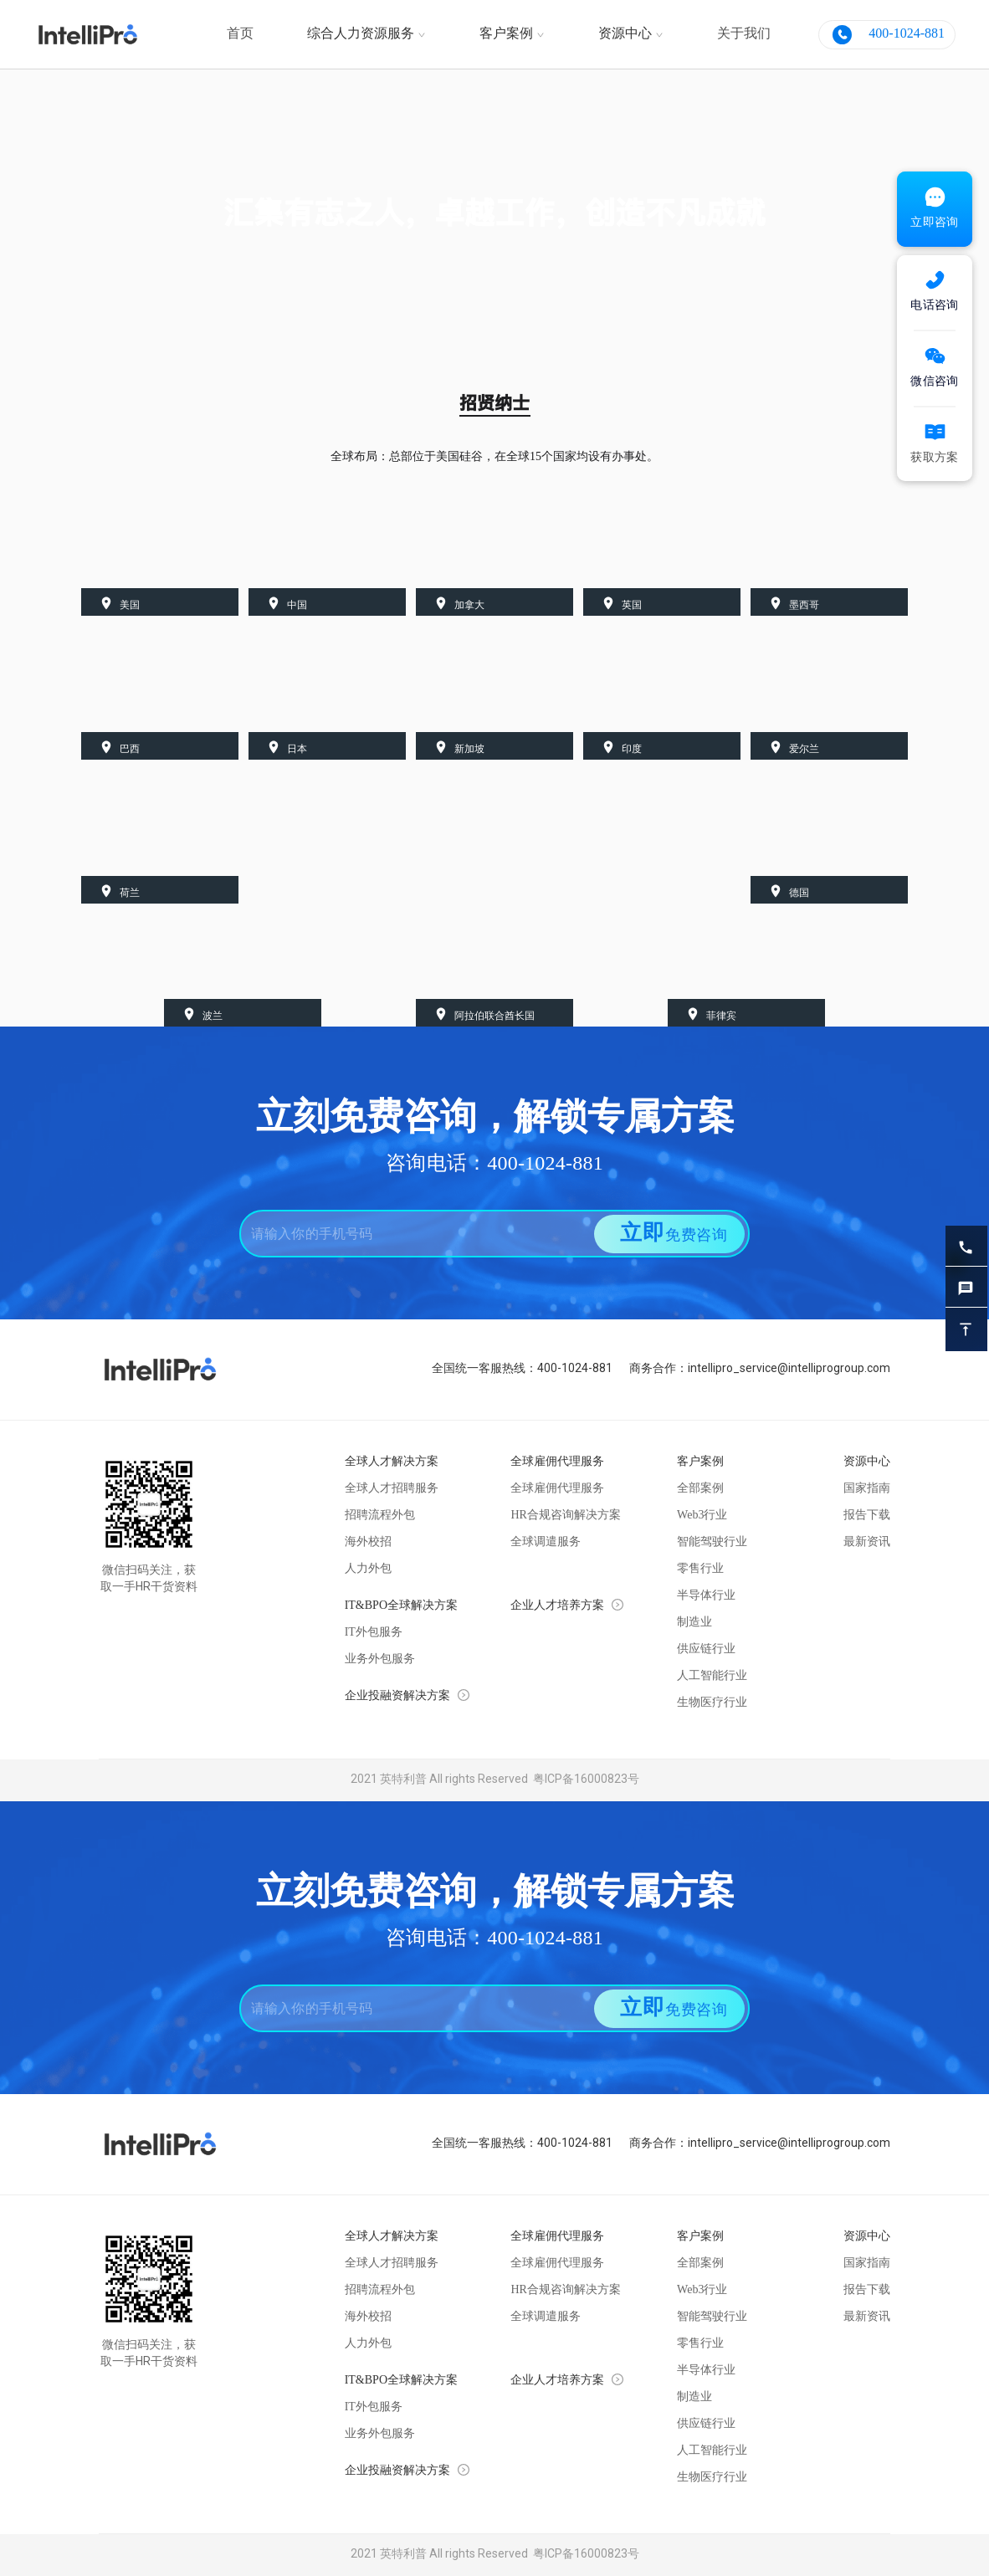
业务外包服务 (380, 1659)
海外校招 (368, 1542)
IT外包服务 (373, 1632)
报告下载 (866, 1515)
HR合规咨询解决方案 (565, 1515)
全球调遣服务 (545, 1542)
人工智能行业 (712, 1676)
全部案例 (700, 1489)
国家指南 (866, 1489)
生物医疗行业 (712, 1703)
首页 (240, 34)
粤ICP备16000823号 (583, 1780)
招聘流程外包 (380, 1515)
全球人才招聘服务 (391, 1489)
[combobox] (406, 1234)
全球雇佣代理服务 (557, 1489)
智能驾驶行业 (712, 1542)
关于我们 (744, 34)
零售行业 (700, 1569)
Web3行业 (702, 1515)
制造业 (694, 1622)
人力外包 (368, 1569)
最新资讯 (866, 1542)
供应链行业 (706, 1649)
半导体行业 (706, 1596)
